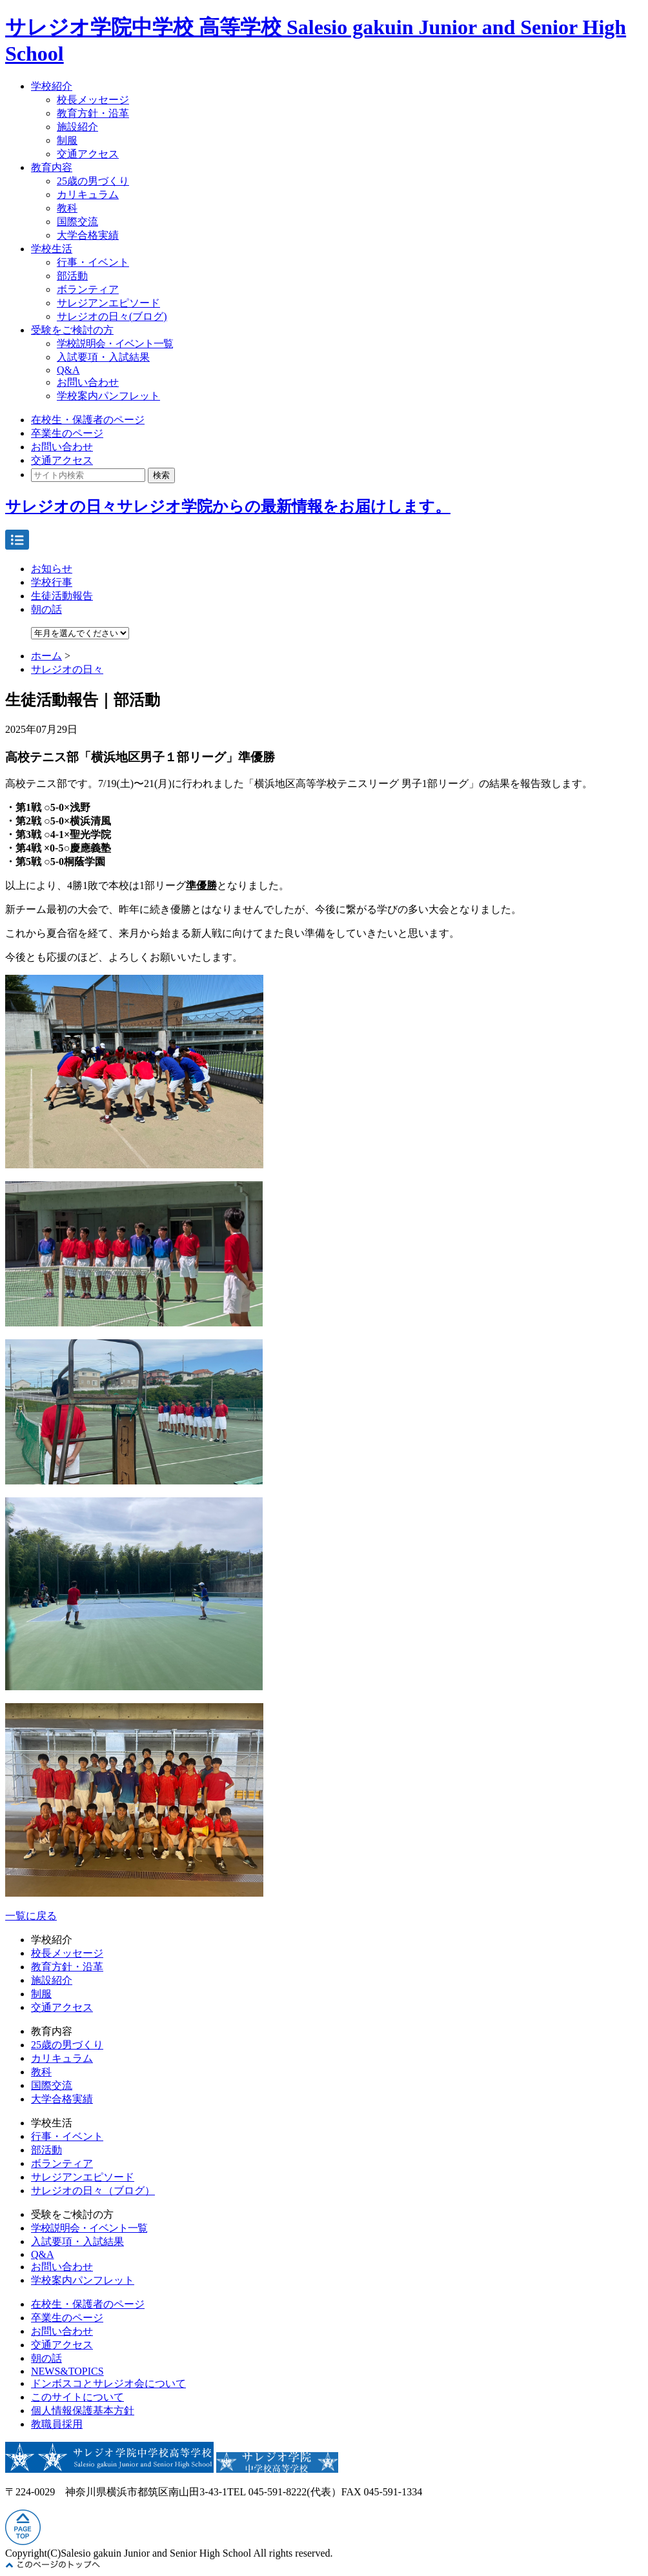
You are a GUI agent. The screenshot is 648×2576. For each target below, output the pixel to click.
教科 (67, 208)
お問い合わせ (88, 382)
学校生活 (51, 248)
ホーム (46, 655)
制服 (67, 140)
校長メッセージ (93, 99)
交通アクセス (88, 153)
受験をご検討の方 (72, 329)
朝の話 (46, 609)
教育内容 (51, 167)
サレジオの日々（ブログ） (93, 2190)
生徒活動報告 (62, 595)
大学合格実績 (88, 235)
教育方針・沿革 (93, 113)
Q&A (68, 369)
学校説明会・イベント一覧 (115, 343)
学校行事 (51, 582)
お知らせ (51, 568)
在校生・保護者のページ (88, 419)
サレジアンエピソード (108, 302)
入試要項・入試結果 (103, 357)
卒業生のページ (67, 433)
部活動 (72, 275)
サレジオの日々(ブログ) (112, 316)
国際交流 (77, 221)
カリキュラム (88, 194)
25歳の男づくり (93, 180)
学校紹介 (51, 86)
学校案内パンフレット (108, 395)
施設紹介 (77, 126)
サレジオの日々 (67, 669)
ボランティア (88, 289)
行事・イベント (93, 262)
